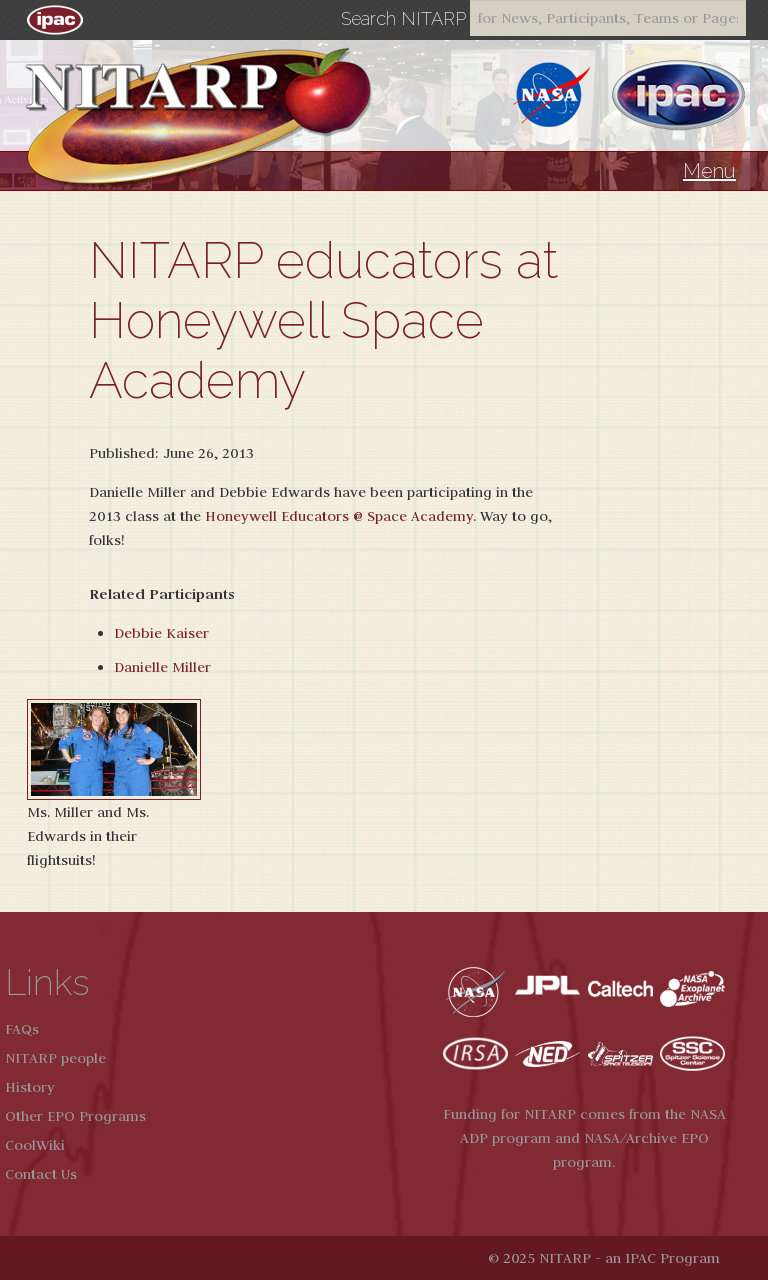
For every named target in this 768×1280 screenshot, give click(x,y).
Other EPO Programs (75, 1116)
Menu (709, 171)
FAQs (22, 1029)
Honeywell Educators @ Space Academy (339, 516)
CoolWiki (35, 1145)
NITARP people (55, 1058)
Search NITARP (403, 19)
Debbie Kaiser (161, 633)
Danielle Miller (162, 667)
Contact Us (41, 1174)
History (30, 1087)
